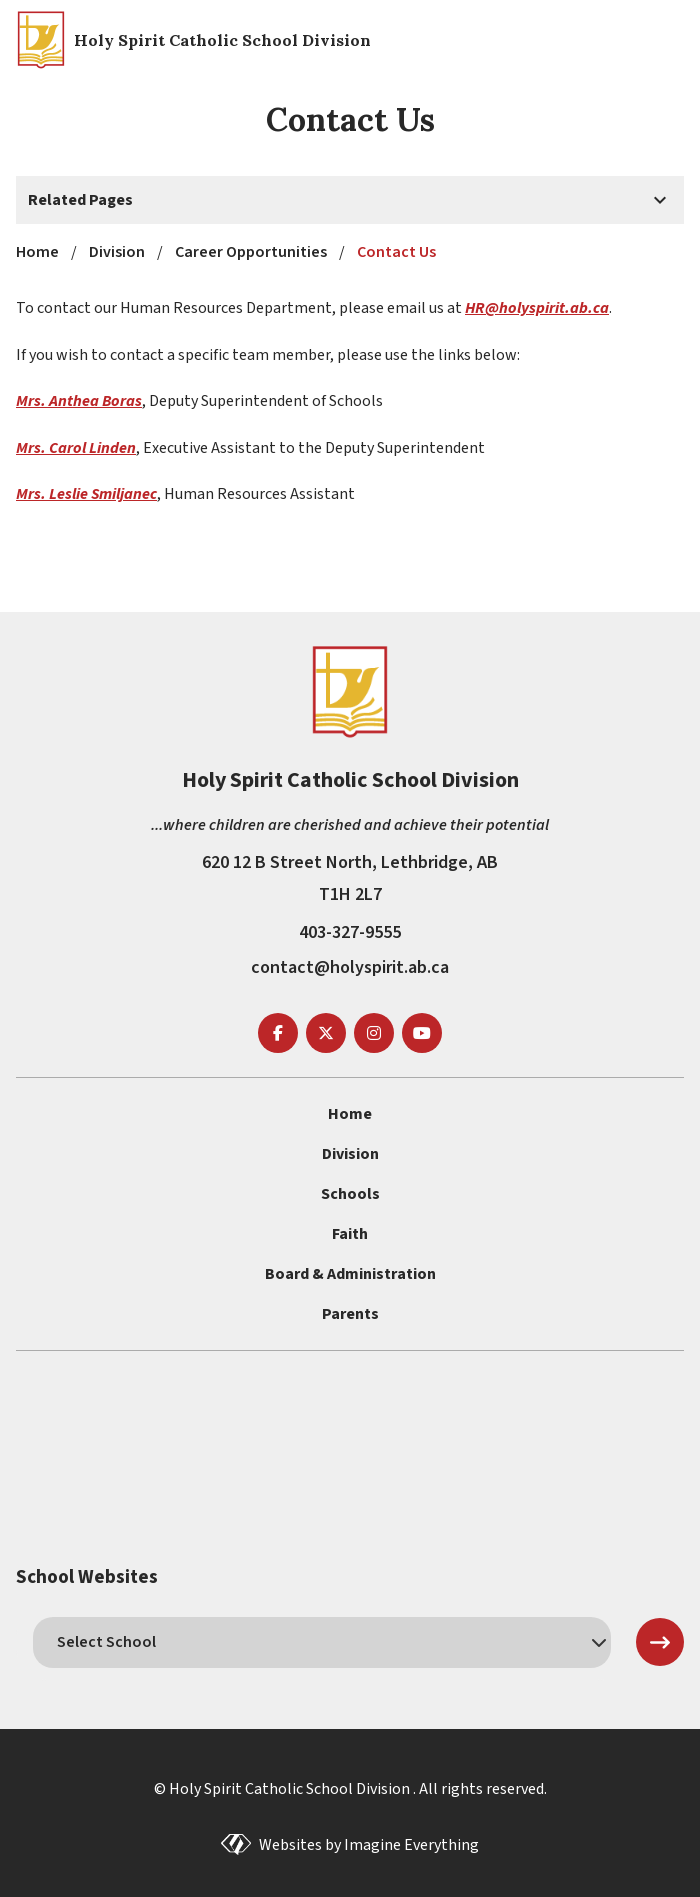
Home (350, 1114)
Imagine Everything (411, 1845)
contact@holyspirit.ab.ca (350, 967)
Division (350, 1154)
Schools (350, 1194)
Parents (350, 1314)
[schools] (322, 1642)
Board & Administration (350, 1274)
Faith (350, 1234)
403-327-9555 (350, 932)
